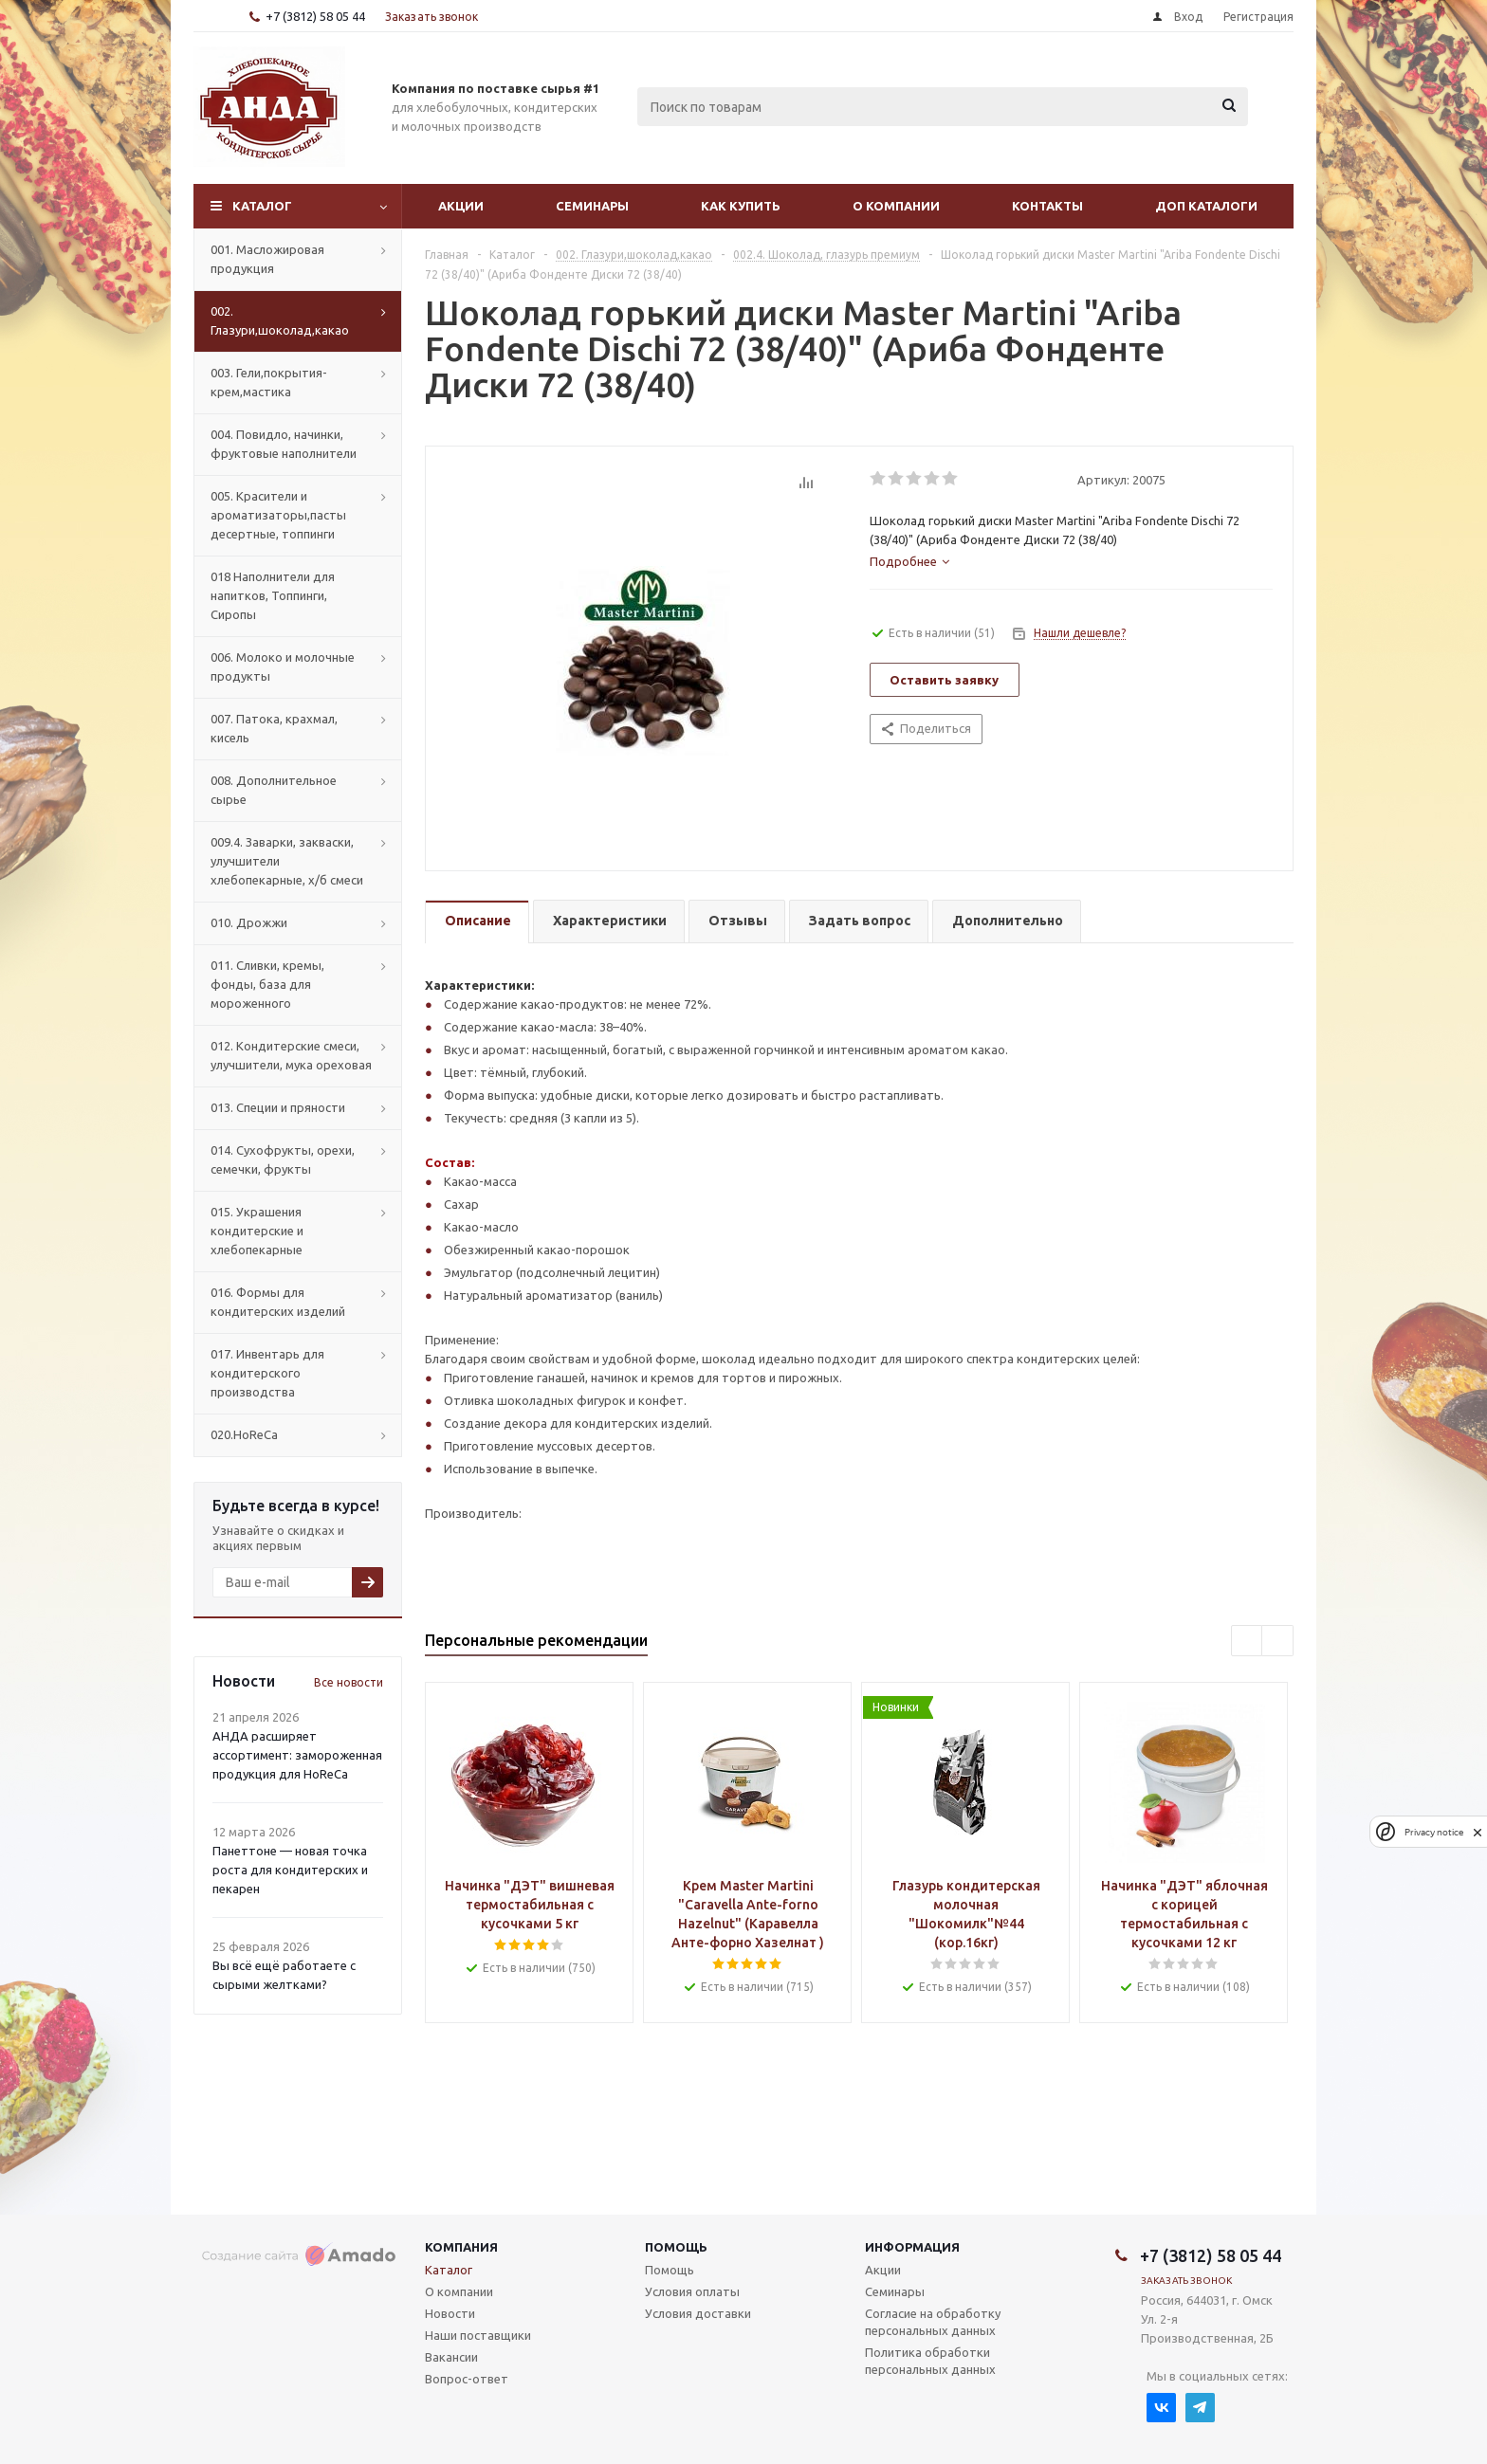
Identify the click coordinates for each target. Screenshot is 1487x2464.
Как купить (740, 205)
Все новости (348, 1682)
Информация (912, 2247)
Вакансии (451, 2357)
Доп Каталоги (1206, 205)
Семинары (592, 205)
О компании (896, 205)
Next (1278, 1641)
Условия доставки (698, 2313)
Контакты (1047, 205)
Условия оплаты (692, 2291)
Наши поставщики (478, 2335)
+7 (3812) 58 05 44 (315, 16)
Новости (450, 2313)
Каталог (262, 205)
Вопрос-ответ (466, 2378)
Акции (461, 205)
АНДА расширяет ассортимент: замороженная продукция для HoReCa (297, 1754)
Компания (461, 2247)
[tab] (909, 561)
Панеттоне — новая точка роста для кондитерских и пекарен (290, 1869)
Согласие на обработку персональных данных (933, 2322)
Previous (1247, 1641)
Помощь (676, 2247)
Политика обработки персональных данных (930, 2360)
